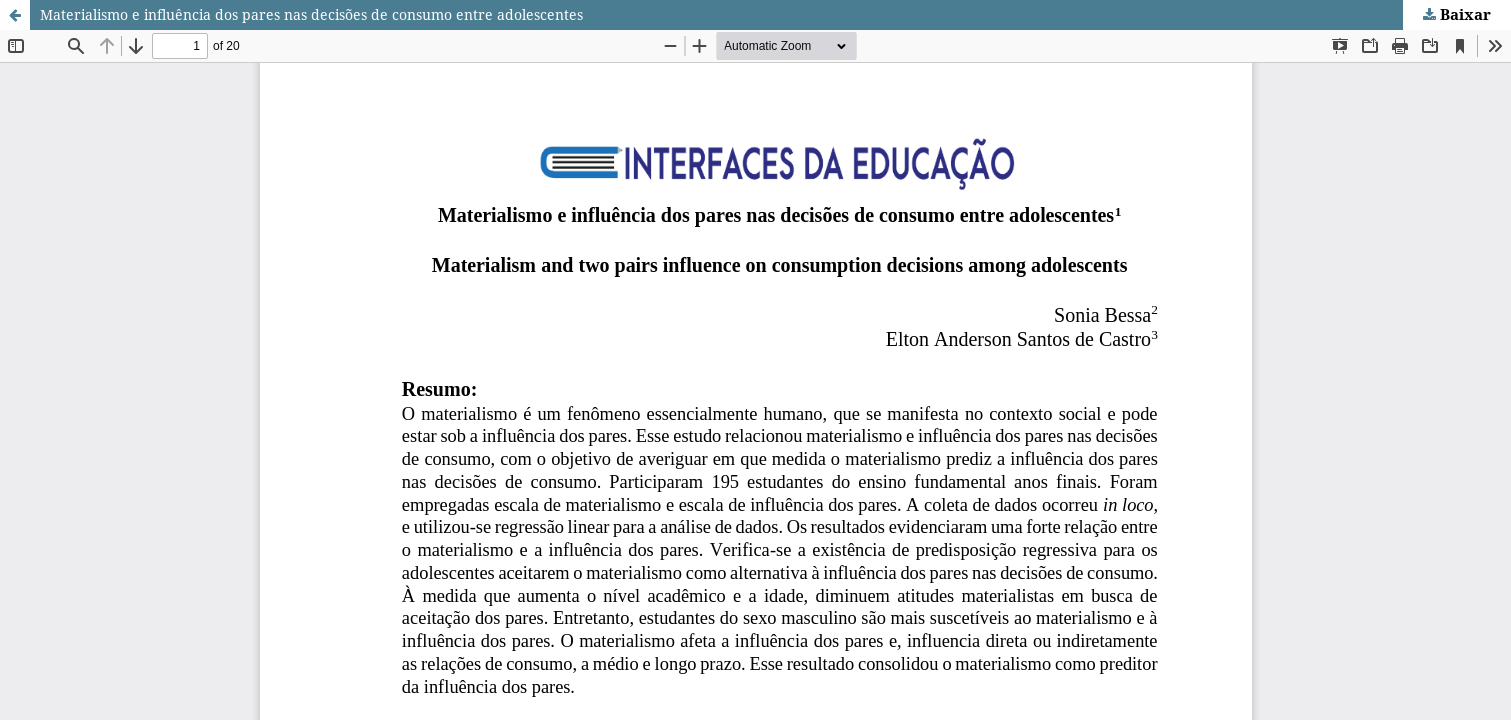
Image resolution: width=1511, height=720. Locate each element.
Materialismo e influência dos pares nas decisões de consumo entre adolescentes (311, 14)
